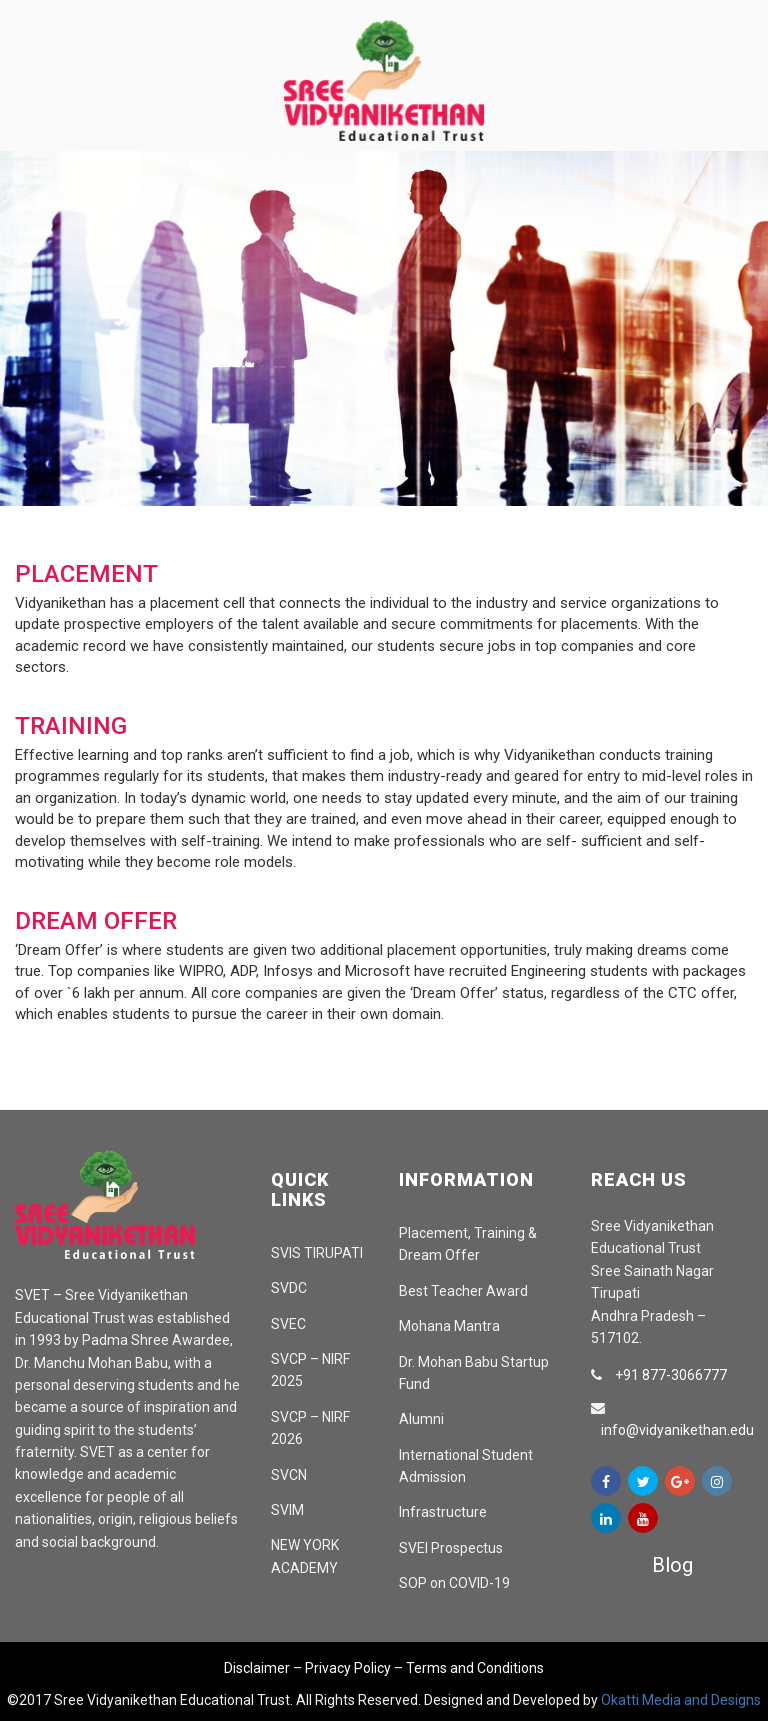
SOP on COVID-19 (454, 1583)
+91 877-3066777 (671, 1375)
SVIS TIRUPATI (317, 1253)
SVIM (287, 1510)
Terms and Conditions (475, 1668)
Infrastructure (443, 1512)
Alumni (421, 1419)
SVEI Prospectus (451, 1548)
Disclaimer (257, 1668)
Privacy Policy (348, 1668)
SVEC (288, 1324)
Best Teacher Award (463, 1291)
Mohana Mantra (449, 1326)
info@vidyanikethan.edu (677, 1430)
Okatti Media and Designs (681, 1700)
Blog (672, 1565)
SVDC (289, 1288)
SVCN (289, 1475)
